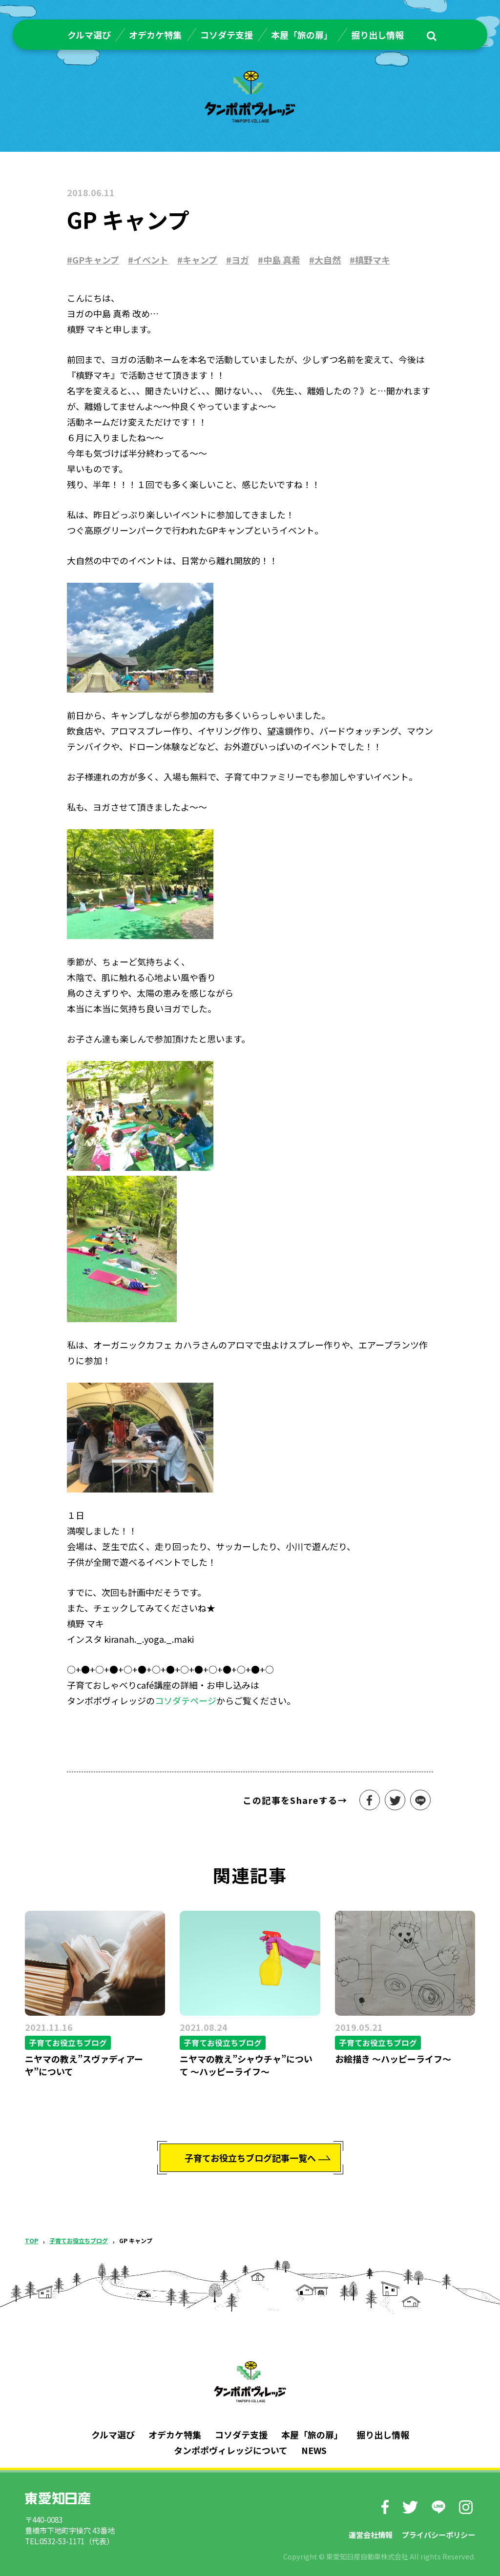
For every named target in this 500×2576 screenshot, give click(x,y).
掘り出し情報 (377, 34)
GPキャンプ (95, 259)
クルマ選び (89, 34)
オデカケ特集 (155, 34)
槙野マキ (372, 259)
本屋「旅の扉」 (302, 34)
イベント (150, 259)
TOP (31, 2240)
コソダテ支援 (226, 34)
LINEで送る (420, 1800)
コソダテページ (185, 1700)
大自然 (327, 259)
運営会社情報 (371, 2534)
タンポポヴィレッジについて (231, 2450)
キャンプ (200, 259)
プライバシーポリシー (438, 2534)
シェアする (369, 1800)
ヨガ (240, 259)
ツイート (395, 1800)
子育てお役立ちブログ (78, 2240)
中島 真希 (281, 259)
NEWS (314, 2450)
